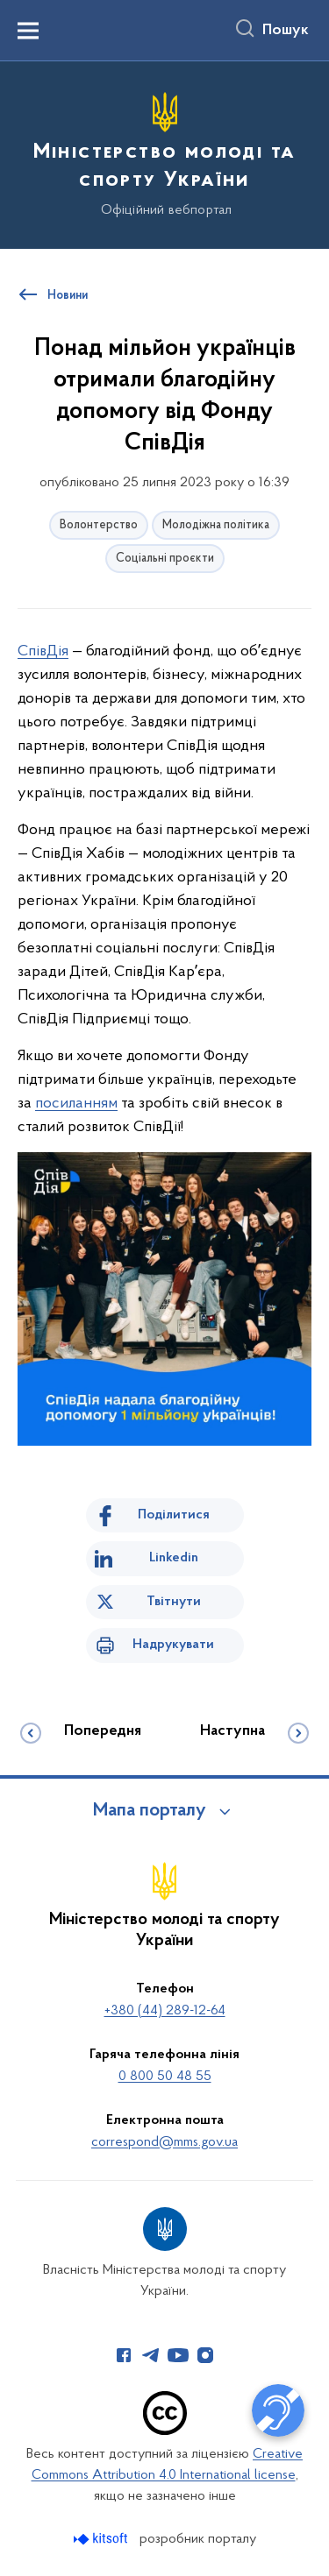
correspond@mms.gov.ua (164, 2142)
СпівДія (43, 651)
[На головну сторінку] (164, 152)
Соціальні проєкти (165, 558)
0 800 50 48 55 (164, 2077)
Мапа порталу (149, 1811)
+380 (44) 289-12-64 (164, 2011)
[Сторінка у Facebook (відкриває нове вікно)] (123, 2355)
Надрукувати (173, 1645)
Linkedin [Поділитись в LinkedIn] (173, 1558)
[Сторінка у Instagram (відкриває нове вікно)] (205, 2355)
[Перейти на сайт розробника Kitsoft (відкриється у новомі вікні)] (102, 2538)
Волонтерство (99, 525)
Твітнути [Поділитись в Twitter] (174, 1602)
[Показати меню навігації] (28, 31)
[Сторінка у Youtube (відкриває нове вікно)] (178, 2355)
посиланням (76, 1103)
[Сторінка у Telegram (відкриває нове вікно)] (150, 2355)
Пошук (285, 31)
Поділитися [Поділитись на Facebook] (174, 1515)
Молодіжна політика (215, 525)
